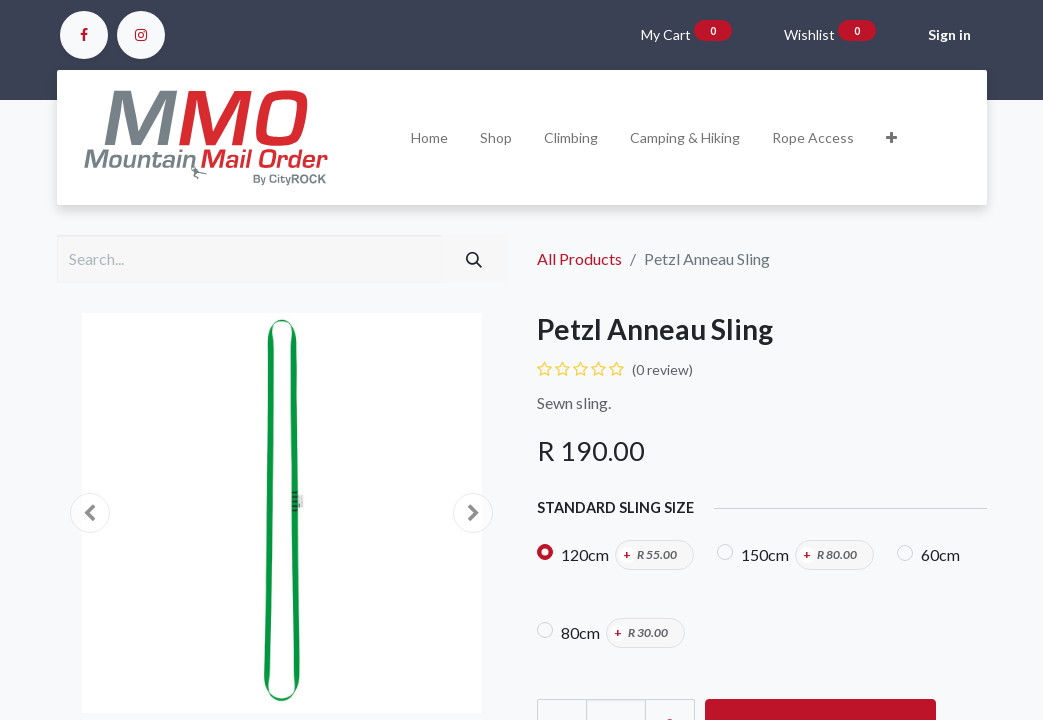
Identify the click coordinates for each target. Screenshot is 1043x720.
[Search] (474, 259)
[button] (891, 137)
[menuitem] (429, 137)
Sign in (949, 34)
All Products (579, 258)
